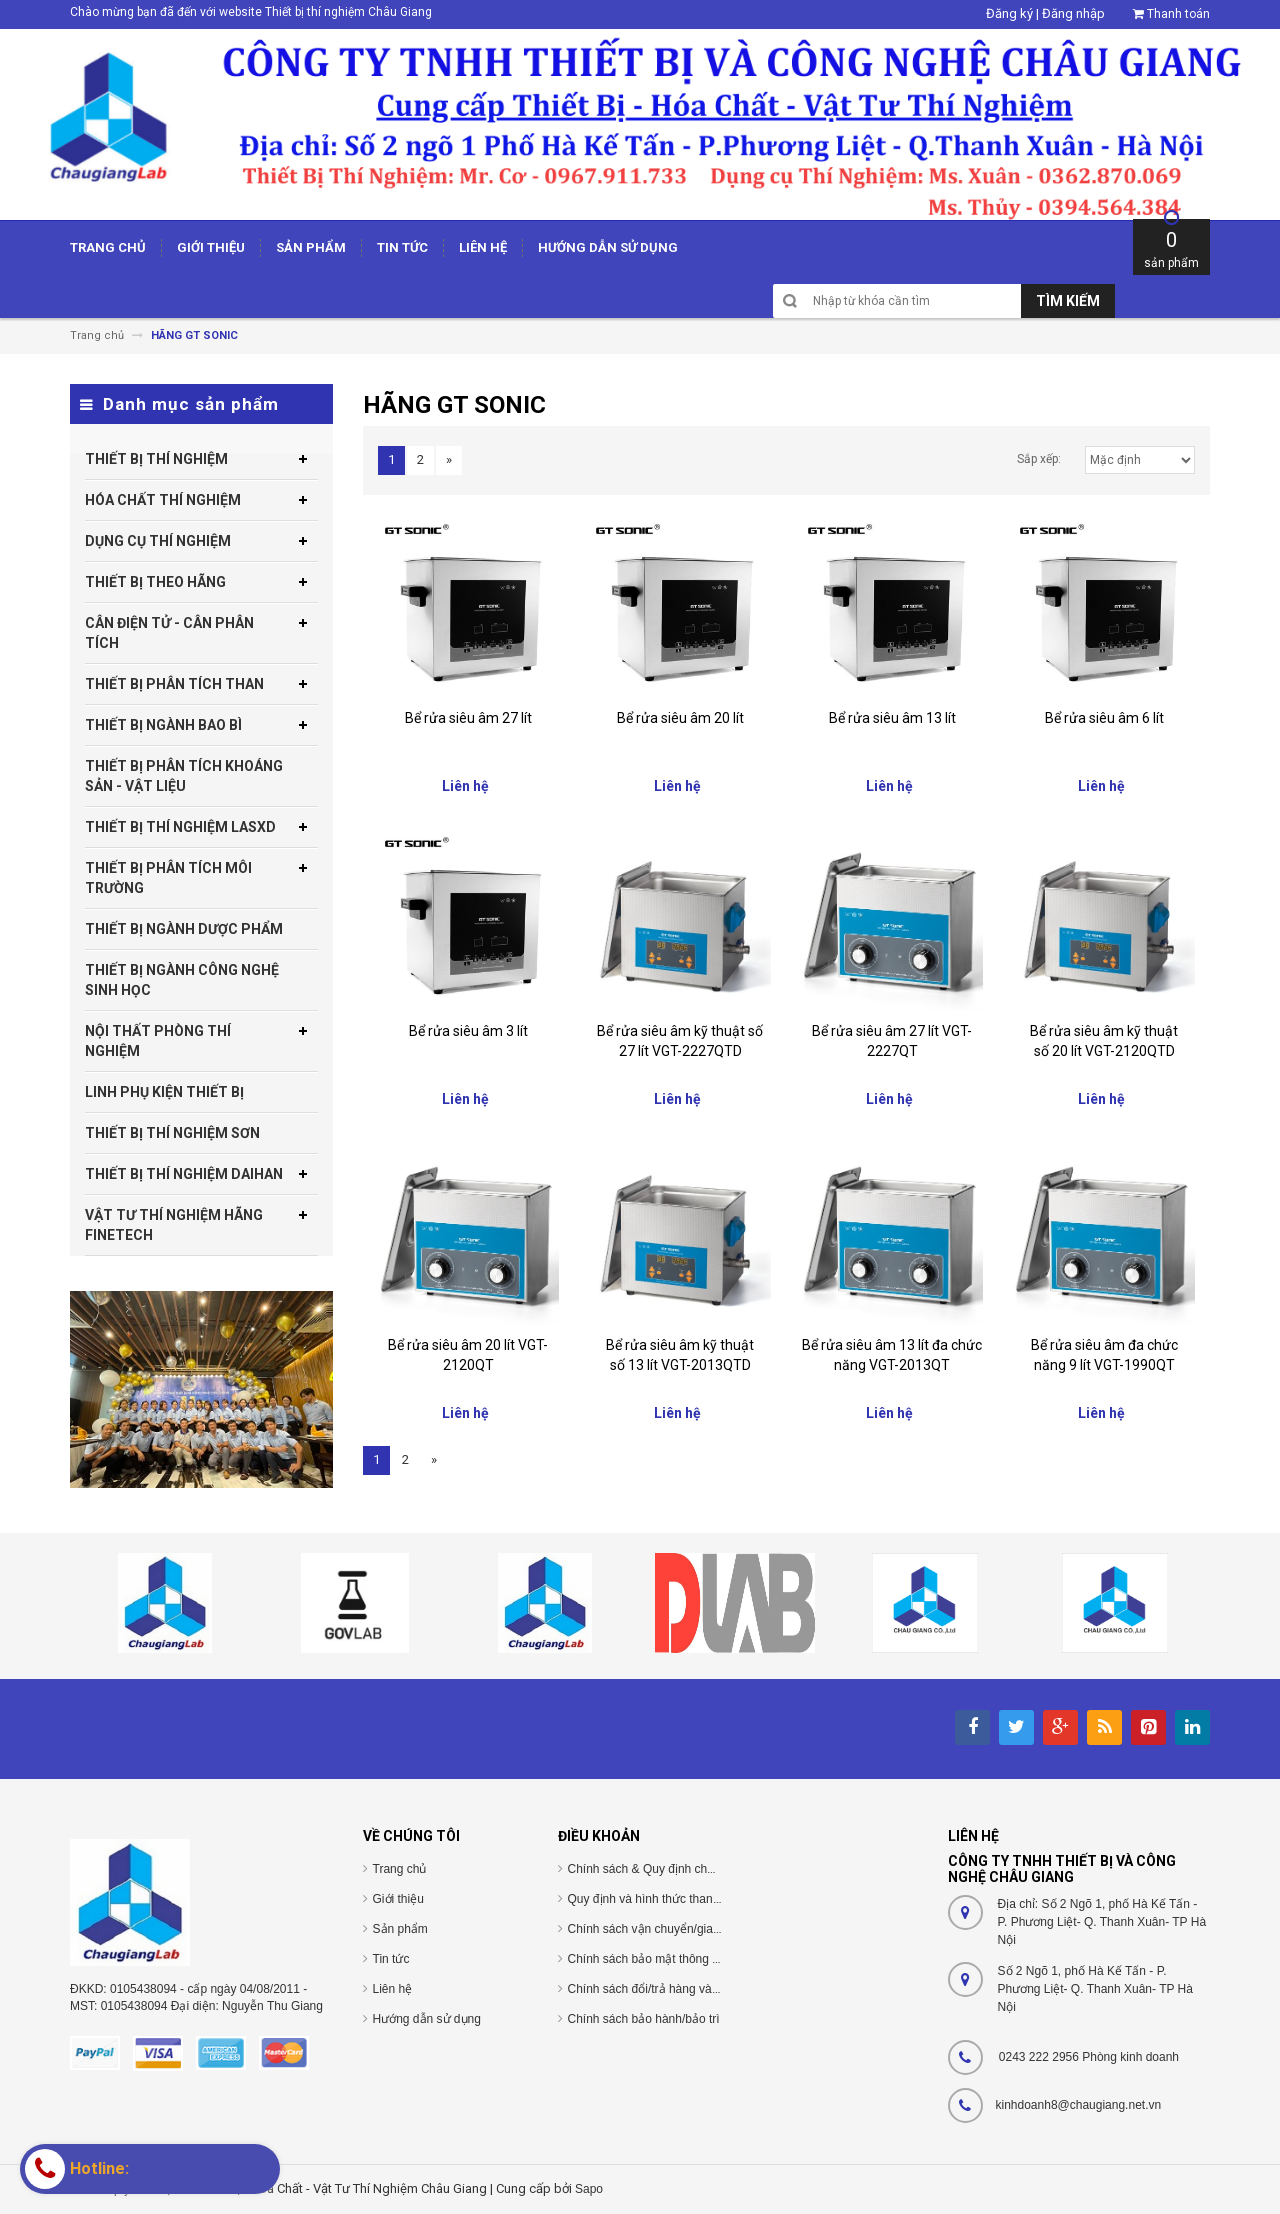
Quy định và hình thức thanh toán (657, 1899)
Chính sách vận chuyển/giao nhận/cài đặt (678, 1929)
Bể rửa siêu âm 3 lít (468, 1031)
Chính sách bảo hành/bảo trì (644, 2019)
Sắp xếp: (1039, 459)
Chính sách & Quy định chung (648, 1869)
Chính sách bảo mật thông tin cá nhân (669, 1959)
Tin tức (391, 1959)
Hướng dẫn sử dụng (427, 2019)
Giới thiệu (398, 1899)
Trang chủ (400, 1869)
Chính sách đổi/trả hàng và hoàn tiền (666, 1989)
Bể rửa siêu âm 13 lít (892, 718)
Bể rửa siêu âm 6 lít (1104, 718)
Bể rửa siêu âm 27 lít (468, 718)
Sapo (589, 2189)
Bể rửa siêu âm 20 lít (680, 718)
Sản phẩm (400, 1929)
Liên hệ (393, 1989)
